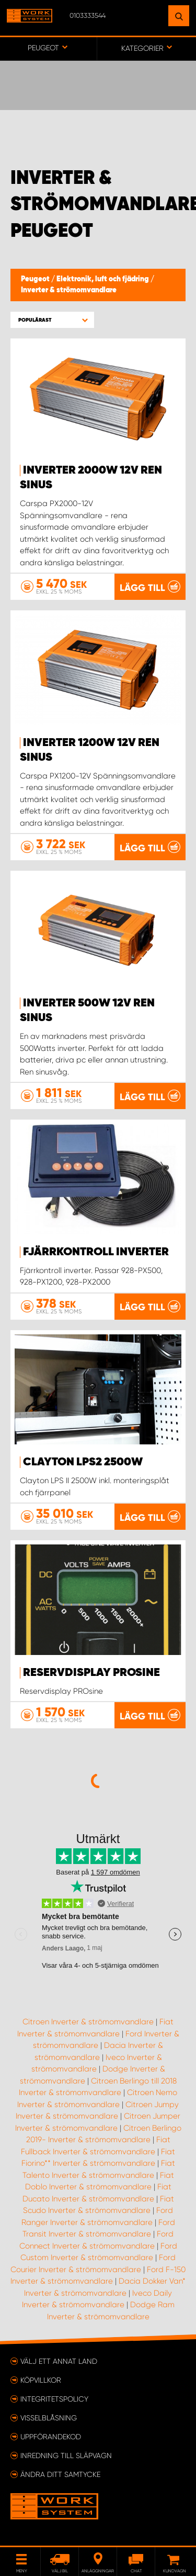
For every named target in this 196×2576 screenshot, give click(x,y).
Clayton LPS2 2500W (83, 1462)
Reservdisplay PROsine (91, 1673)
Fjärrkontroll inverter (96, 1252)
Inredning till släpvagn (66, 2455)
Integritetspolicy (54, 2399)
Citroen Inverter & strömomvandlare (88, 2021)
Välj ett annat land (58, 2361)
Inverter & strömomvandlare (69, 290)
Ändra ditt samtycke (60, 2474)
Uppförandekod (50, 2436)
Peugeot (36, 279)
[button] (52, 320)
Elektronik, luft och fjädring (103, 279)
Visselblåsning (48, 2418)
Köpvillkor (40, 2380)
